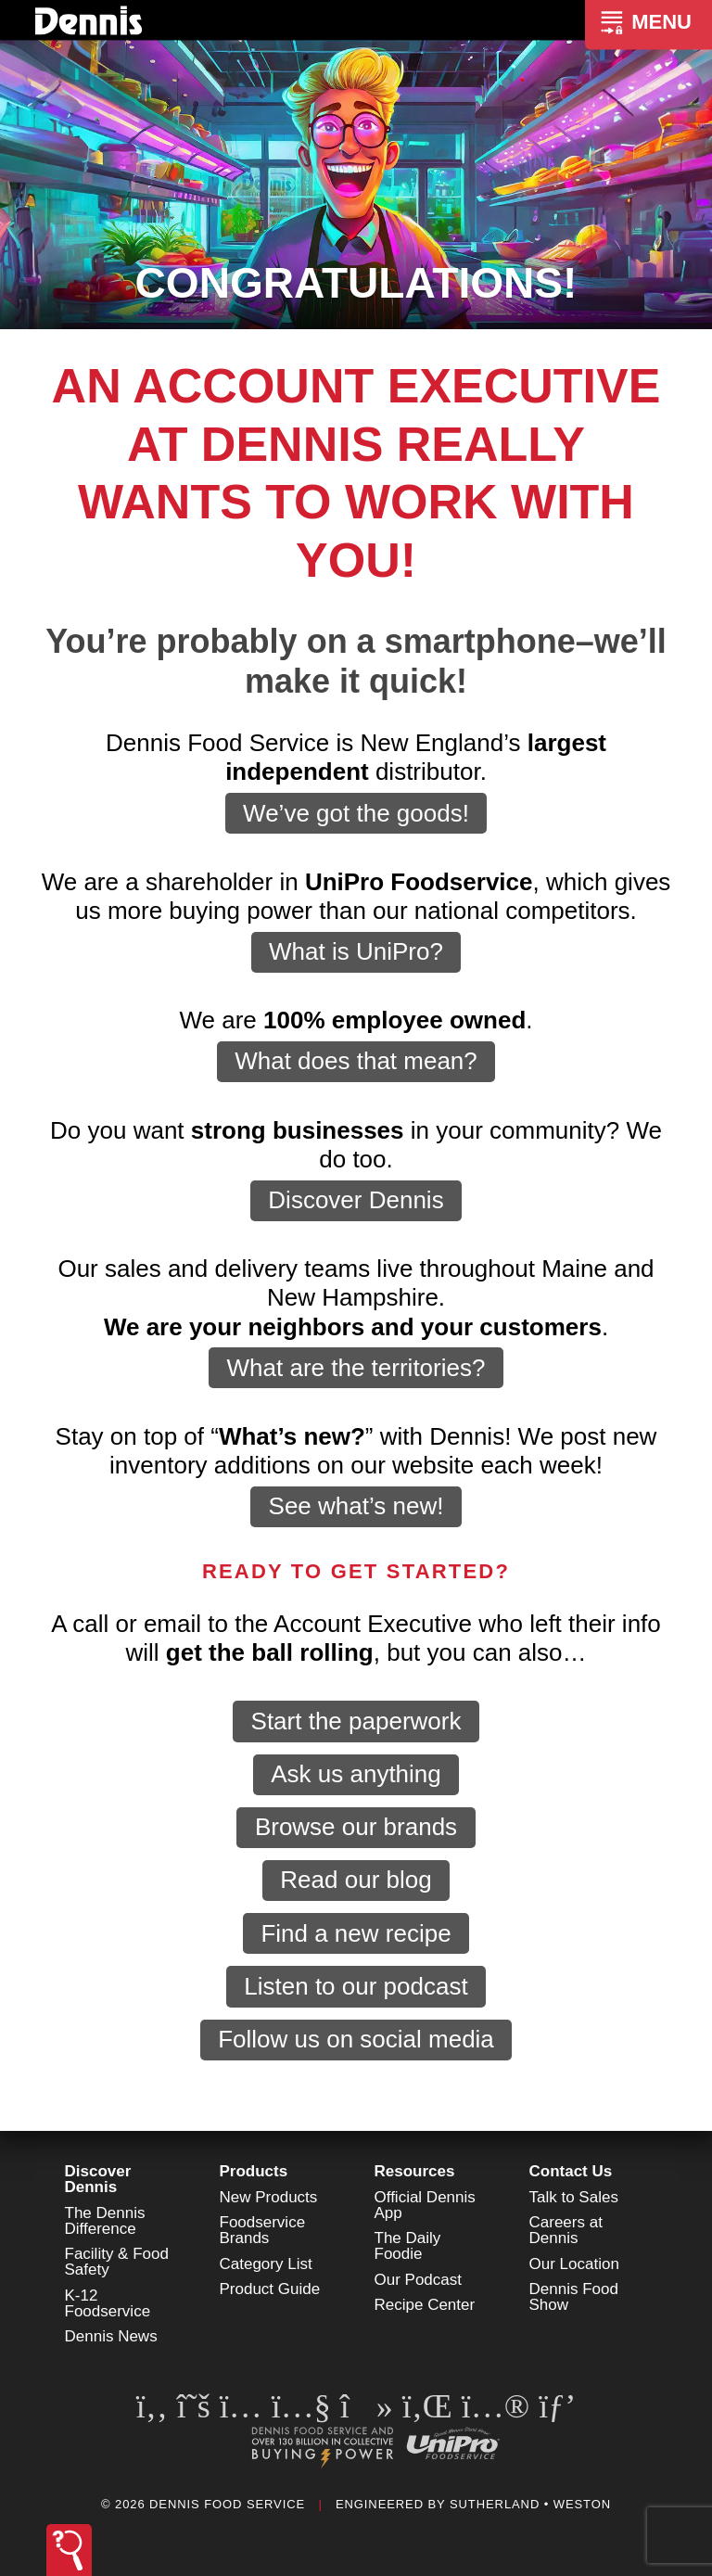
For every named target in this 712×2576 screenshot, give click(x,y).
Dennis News (111, 2336)
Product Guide (270, 2289)
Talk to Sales (573, 2197)
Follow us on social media (356, 2039)
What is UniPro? (356, 951)
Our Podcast (419, 2280)
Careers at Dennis (566, 2230)
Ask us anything (356, 1774)
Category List (266, 2264)
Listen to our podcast (355, 1986)
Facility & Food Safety (117, 2261)
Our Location (574, 2264)
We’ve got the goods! (356, 813)
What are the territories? (356, 1368)
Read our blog (355, 1880)
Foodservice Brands (263, 2230)
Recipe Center (425, 2305)
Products (254, 2171)
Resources (415, 2171)
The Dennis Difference (105, 2221)
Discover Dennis (355, 1200)
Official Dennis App (425, 2205)
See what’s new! (356, 1506)
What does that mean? (356, 1061)
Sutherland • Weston (530, 2504)
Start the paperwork (356, 1721)
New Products (269, 2197)
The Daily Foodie (408, 2246)
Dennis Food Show (573, 2297)
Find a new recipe (356, 1933)
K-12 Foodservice (108, 2303)
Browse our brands (356, 1827)
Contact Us (571, 2171)
